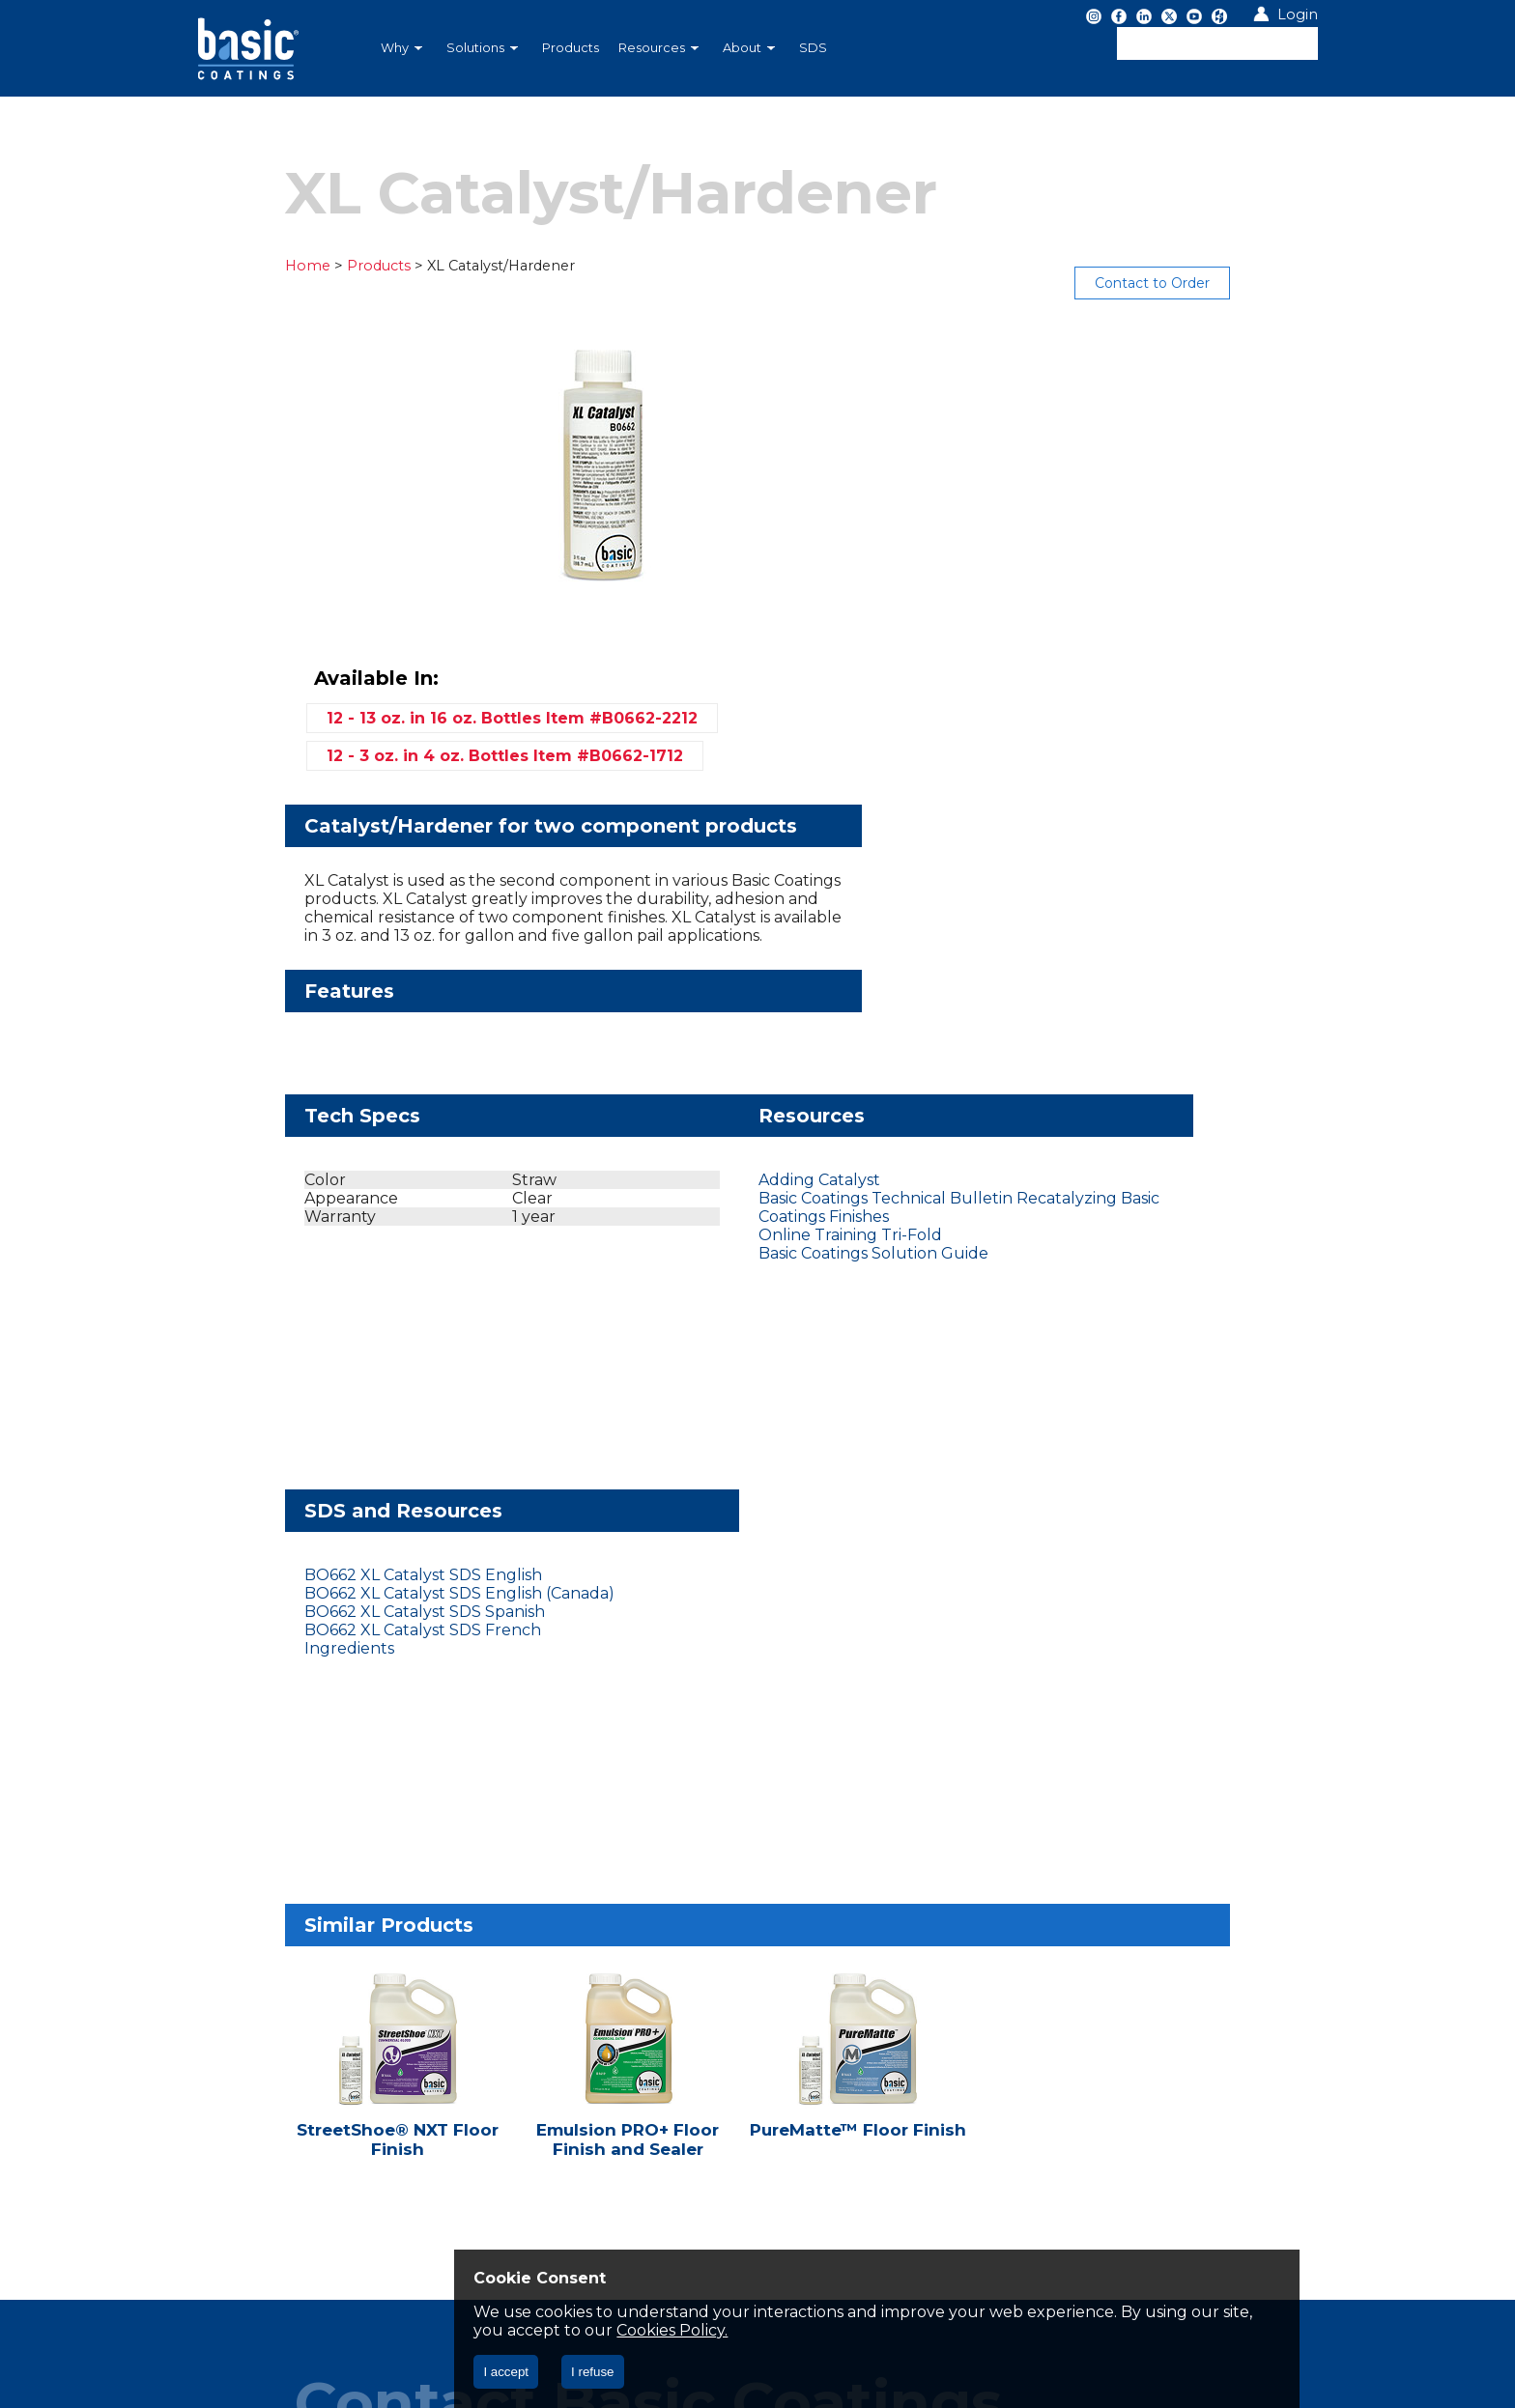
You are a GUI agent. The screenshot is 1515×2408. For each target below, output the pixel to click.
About (749, 48)
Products (570, 48)
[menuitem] (404, 48)
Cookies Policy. (901, 2330)
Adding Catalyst (649, 945)
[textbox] (1217, 43)
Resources (658, 48)
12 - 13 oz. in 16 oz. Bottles (1075, 390)
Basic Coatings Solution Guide (703, 1018)
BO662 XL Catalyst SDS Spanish (1085, 982)
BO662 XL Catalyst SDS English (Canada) (1120, 963)
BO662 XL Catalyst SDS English (1084, 945)
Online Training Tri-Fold (680, 1000)
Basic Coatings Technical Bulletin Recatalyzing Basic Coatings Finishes (727, 972)
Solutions (482, 48)
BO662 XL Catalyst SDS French (1083, 1000)
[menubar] (656, 48)
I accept (506, 2372)
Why (401, 48)
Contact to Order (1244, 283)
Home (215, 265)
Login (1297, 14)
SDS (813, 48)
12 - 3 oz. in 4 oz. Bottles (1068, 427)
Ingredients (1010, 1018)
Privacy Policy (258, 1969)
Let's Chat (274, 1853)
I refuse (592, 2372)
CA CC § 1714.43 (383, 1969)
